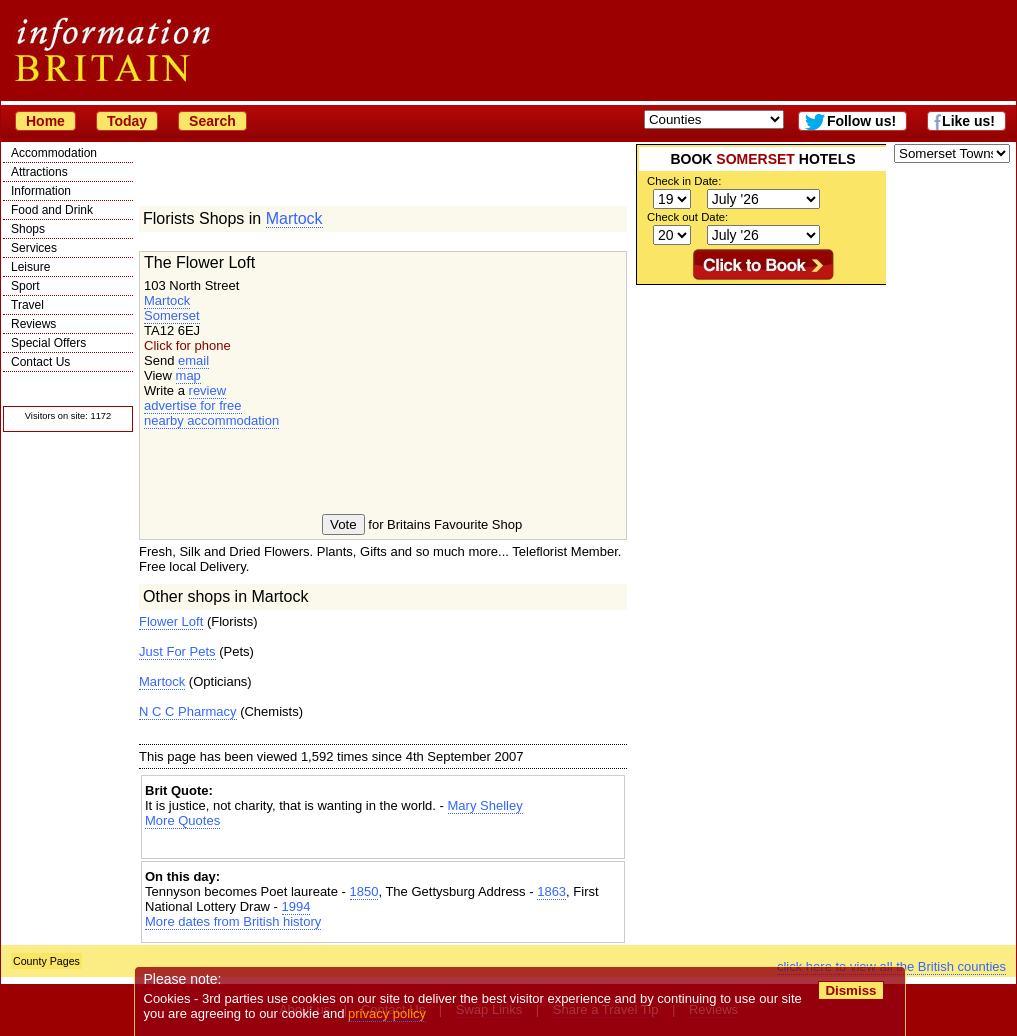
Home (45, 121)
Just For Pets (177, 651)
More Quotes (182, 820)
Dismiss (850, 990)
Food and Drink (52, 210)
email (193, 360)
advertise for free (193, 405)
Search (212, 121)
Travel (27, 305)
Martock (294, 218)
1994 (296, 906)
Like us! (968, 121)
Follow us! (861, 121)
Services (34, 248)
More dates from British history (233, 921)
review (208, 390)
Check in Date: (684, 181)
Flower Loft (171, 621)
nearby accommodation (211, 420)
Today (127, 121)
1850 (364, 891)
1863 (551, 891)
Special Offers (48, 343)
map (188, 375)
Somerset (172, 315)
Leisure (30, 267)
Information (41, 191)
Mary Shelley (485, 805)
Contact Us (40, 362)
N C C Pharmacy (188, 711)
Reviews (33, 324)
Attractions (39, 172)
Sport (25, 286)
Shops (28, 229)
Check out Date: (687, 217)
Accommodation (54, 153)
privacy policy (387, 1013)
